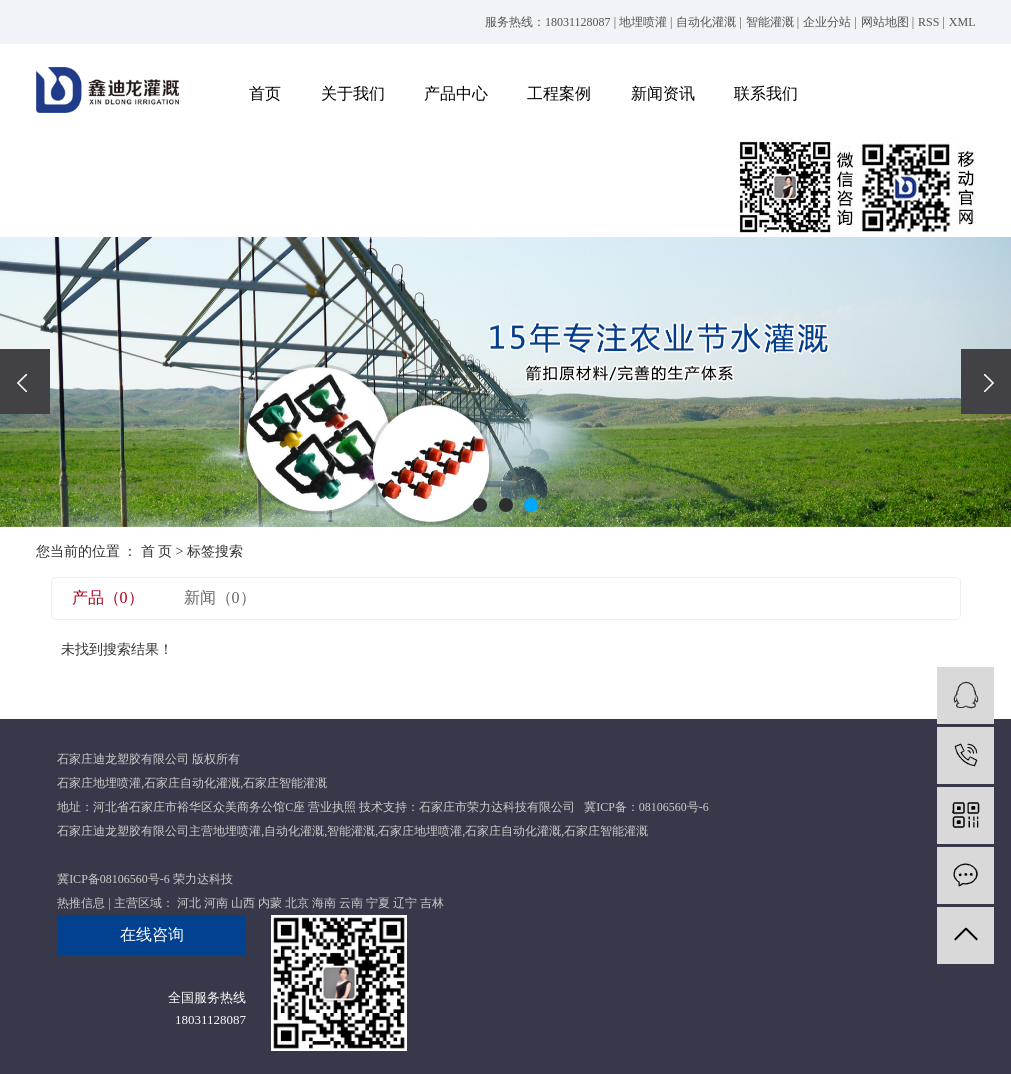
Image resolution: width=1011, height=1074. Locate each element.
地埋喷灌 (643, 22)
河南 (216, 903)
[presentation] (25, 381)
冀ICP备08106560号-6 (113, 879)
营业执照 (332, 807)
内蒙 (270, 903)
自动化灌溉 (706, 22)
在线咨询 (152, 934)
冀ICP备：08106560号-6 (646, 807)
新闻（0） (220, 597)
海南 (324, 903)
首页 (265, 93)
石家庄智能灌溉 (285, 783)
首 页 (157, 551)
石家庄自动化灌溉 (192, 783)
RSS (928, 22)
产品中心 (456, 93)
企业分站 (827, 22)
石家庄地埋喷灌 (99, 783)
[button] (480, 505)
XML (962, 22)
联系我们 (766, 93)
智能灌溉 (770, 22)
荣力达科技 (203, 879)
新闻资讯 (663, 93)
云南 (351, 903)
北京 (297, 903)
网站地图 (885, 22)
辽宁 (405, 903)
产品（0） (108, 597)
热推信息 (81, 903)
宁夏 (378, 903)
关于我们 (353, 93)
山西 (243, 903)
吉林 (432, 903)
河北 (189, 903)
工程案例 (559, 93)
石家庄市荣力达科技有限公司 (497, 807)
